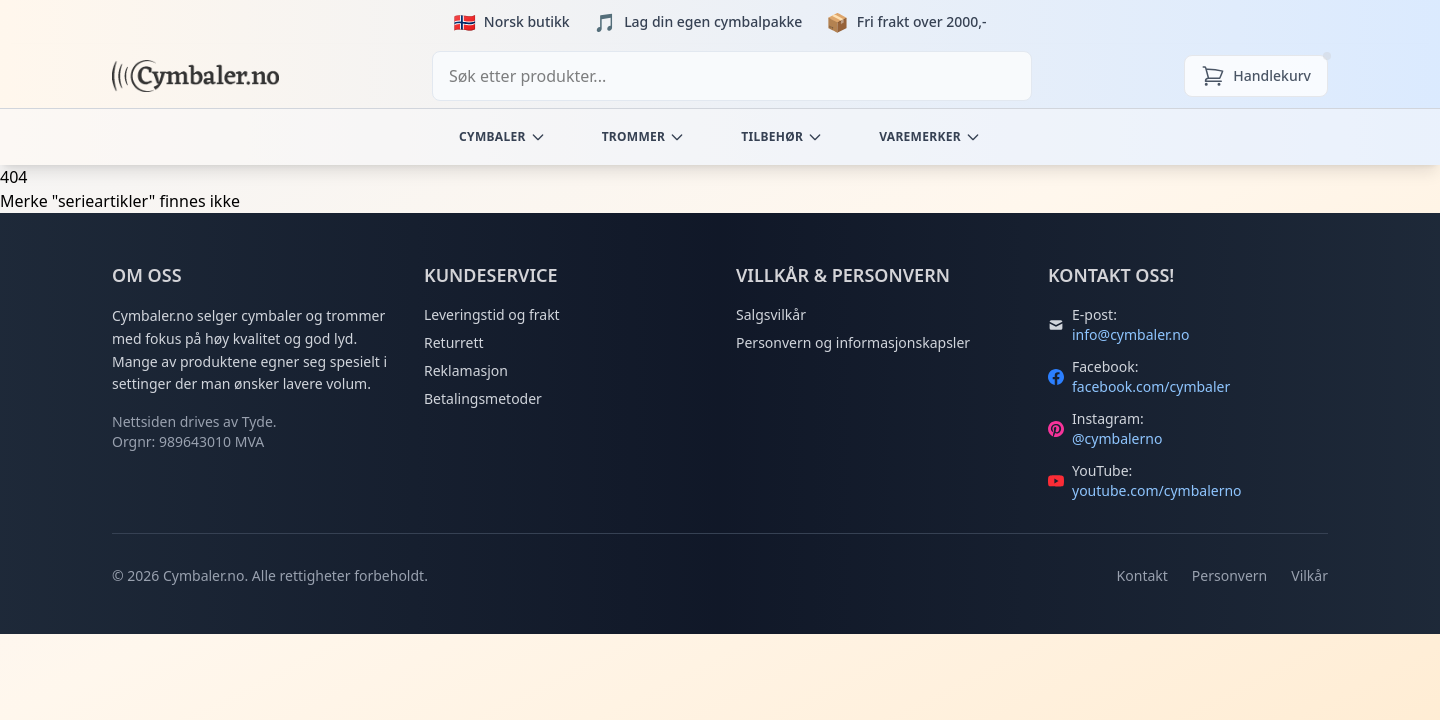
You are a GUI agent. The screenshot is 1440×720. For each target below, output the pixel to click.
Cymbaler (502, 136)
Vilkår (1309, 575)
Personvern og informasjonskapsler (853, 342)
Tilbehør (782, 136)
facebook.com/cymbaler (1151, 386)
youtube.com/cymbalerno (1157, 490)
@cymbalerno (1117, 438)
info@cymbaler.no (1130, 334)
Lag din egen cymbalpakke (713, 21)
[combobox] (732, 76)
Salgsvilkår (771, 314)
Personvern (1229, 575)
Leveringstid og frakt (492, 314)
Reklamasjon (466, 370)
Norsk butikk (527, 21)
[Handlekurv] (1256, 76)
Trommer (644, 136)
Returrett (454, 342)
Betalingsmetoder (483, 398)
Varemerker (930, 136)
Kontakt (1142, 575)
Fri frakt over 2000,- (922, 21)
